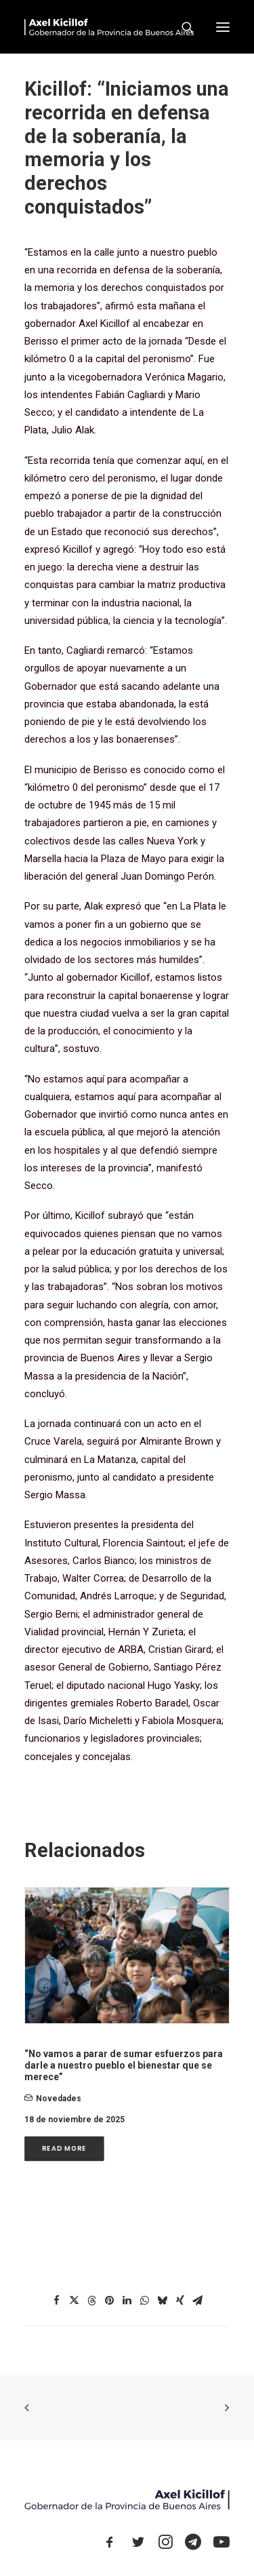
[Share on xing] (180, 2300)
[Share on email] (198, 2300)
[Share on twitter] (74, 2300)
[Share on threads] (92, 2300)
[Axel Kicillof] (109, 26)
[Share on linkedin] (127, 2300)
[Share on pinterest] (110, 2300)
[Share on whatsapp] (145, 2300)
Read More (64, 2148)
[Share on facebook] (57, 2300)
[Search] (181, 27)
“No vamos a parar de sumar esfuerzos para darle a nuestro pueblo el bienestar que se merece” (123, 2065)
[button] (223, 27)
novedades (58, 2098)
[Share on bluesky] (162, 2300)
